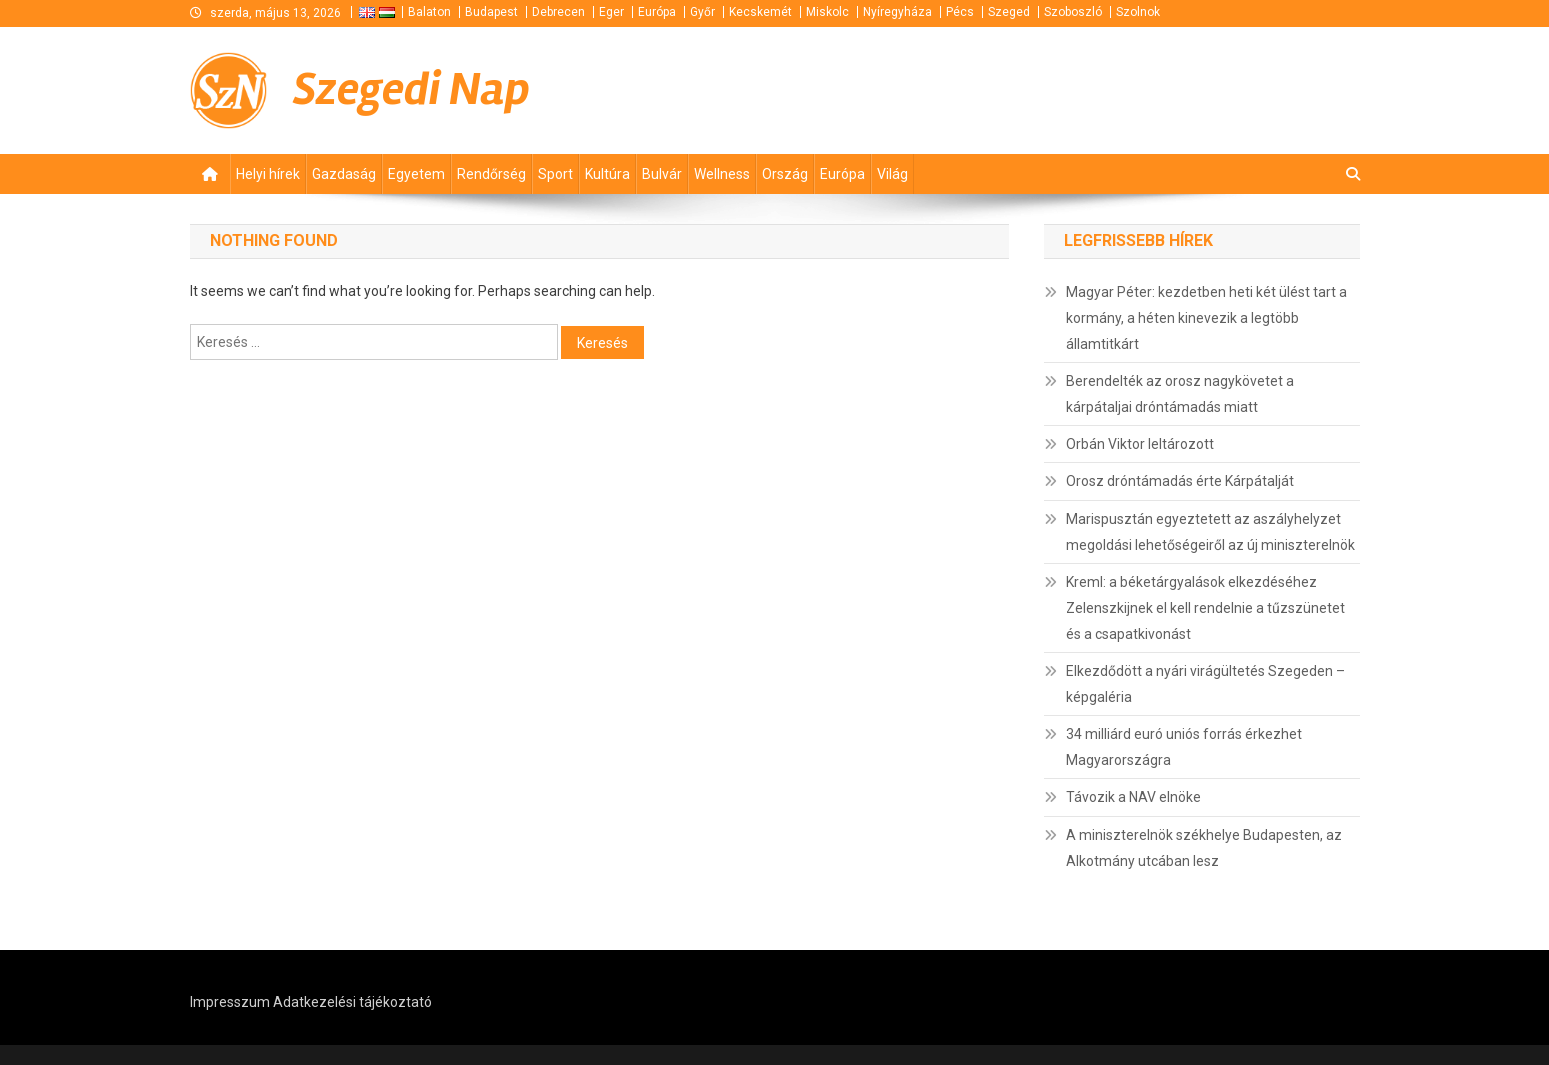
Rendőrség (491, 174)
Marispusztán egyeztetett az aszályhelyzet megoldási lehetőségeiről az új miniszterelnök (1210, 532)
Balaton (429, 12)
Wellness (722, 174)
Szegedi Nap (411, 89)
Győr (702, 12)
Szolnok (1138, 12)
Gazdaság (344, 174)
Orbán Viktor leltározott (1140, 444)
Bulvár (662, 174)
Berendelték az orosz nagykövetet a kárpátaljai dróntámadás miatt (1180, 394)
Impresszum (230, 1002)
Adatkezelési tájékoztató (352, 1002)
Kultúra (607, 174)
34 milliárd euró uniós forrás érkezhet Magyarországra (1184, 747)
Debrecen (558, 12)
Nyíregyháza (897, 12)
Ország (785, 174)
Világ (892, 174)
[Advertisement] (1120, 89)
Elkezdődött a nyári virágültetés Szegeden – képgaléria (1205, 684)
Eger (611, 12)
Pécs (960, 12)
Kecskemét (760, 12)
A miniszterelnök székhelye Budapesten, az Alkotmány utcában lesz (1204, 848)
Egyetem (416, 174)
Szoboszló (1073, 12)
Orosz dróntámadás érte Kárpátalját (1180, 481)
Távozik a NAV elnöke (1133, 797)
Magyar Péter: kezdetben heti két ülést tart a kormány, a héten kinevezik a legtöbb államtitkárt (1206, 318)
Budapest (491, 12)
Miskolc (827, 12)
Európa (657, 12)
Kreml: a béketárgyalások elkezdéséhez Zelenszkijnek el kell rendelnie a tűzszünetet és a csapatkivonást (1205, 608)
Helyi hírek (268, 174)
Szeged (1009, 12)
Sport (555, 174)
